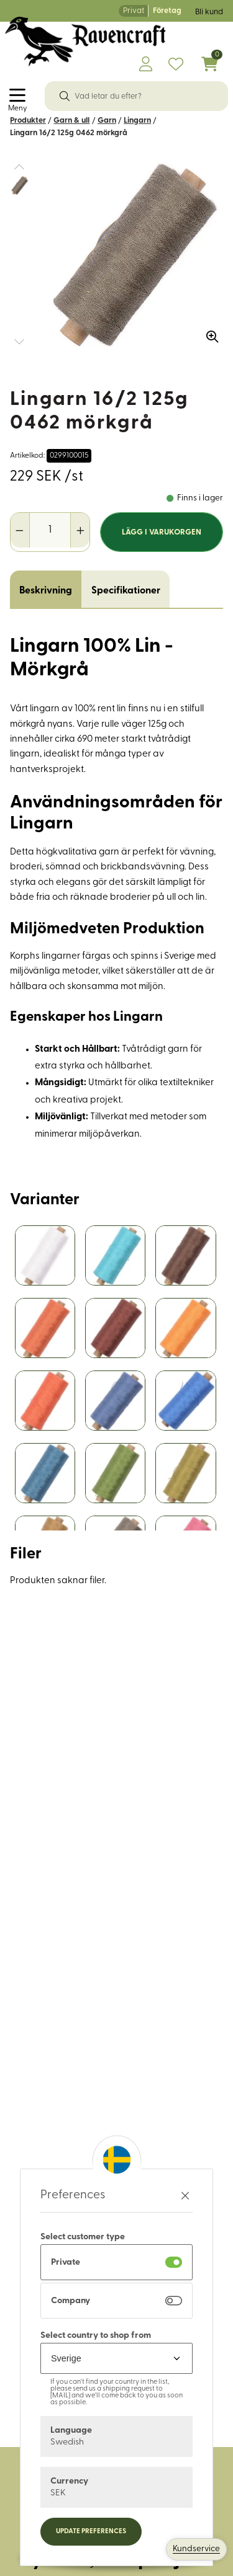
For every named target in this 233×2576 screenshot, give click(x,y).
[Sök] (65, 96)
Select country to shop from (95, 2335)
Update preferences (91, 2531)
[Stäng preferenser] (185, 2195)
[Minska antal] (20, 530)
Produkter (28, 121)
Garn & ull (71, 121)
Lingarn (137, 121)
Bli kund (209, 12)
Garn (107, 121)
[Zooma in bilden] (208, 332)
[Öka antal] (79, 530)
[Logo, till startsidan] (85, 41)
